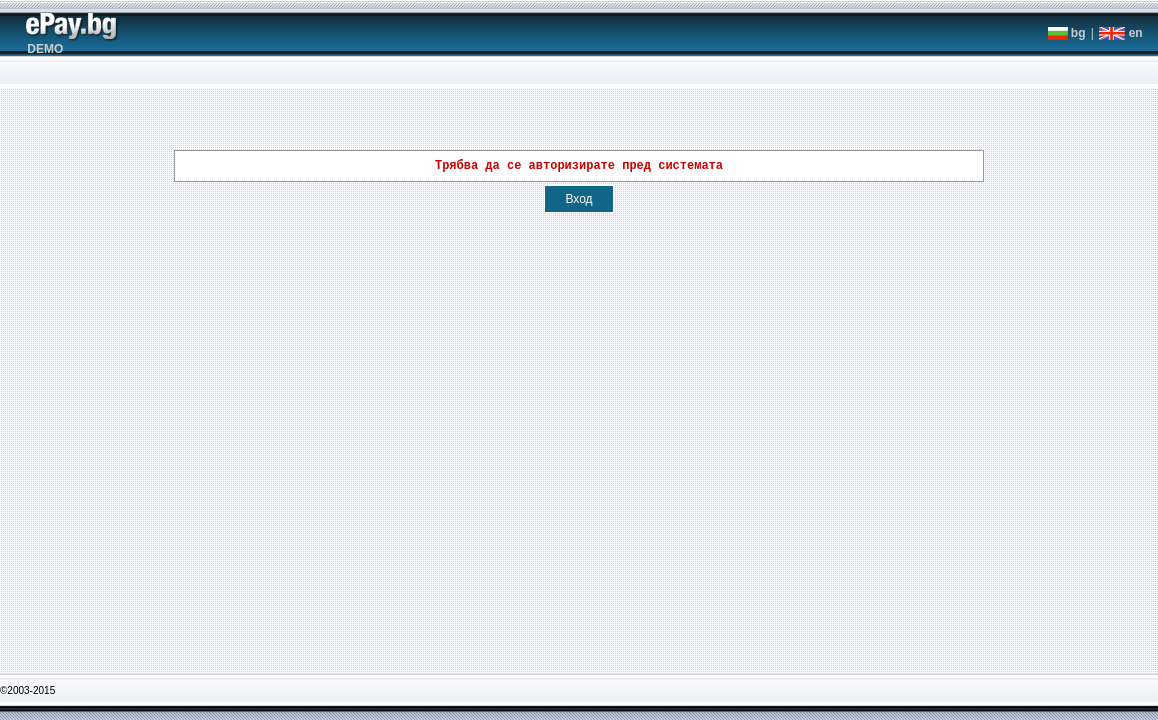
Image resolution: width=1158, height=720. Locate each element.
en (1120, 33)
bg (1067, 33)
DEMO (45, 49)
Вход (578, 202)
